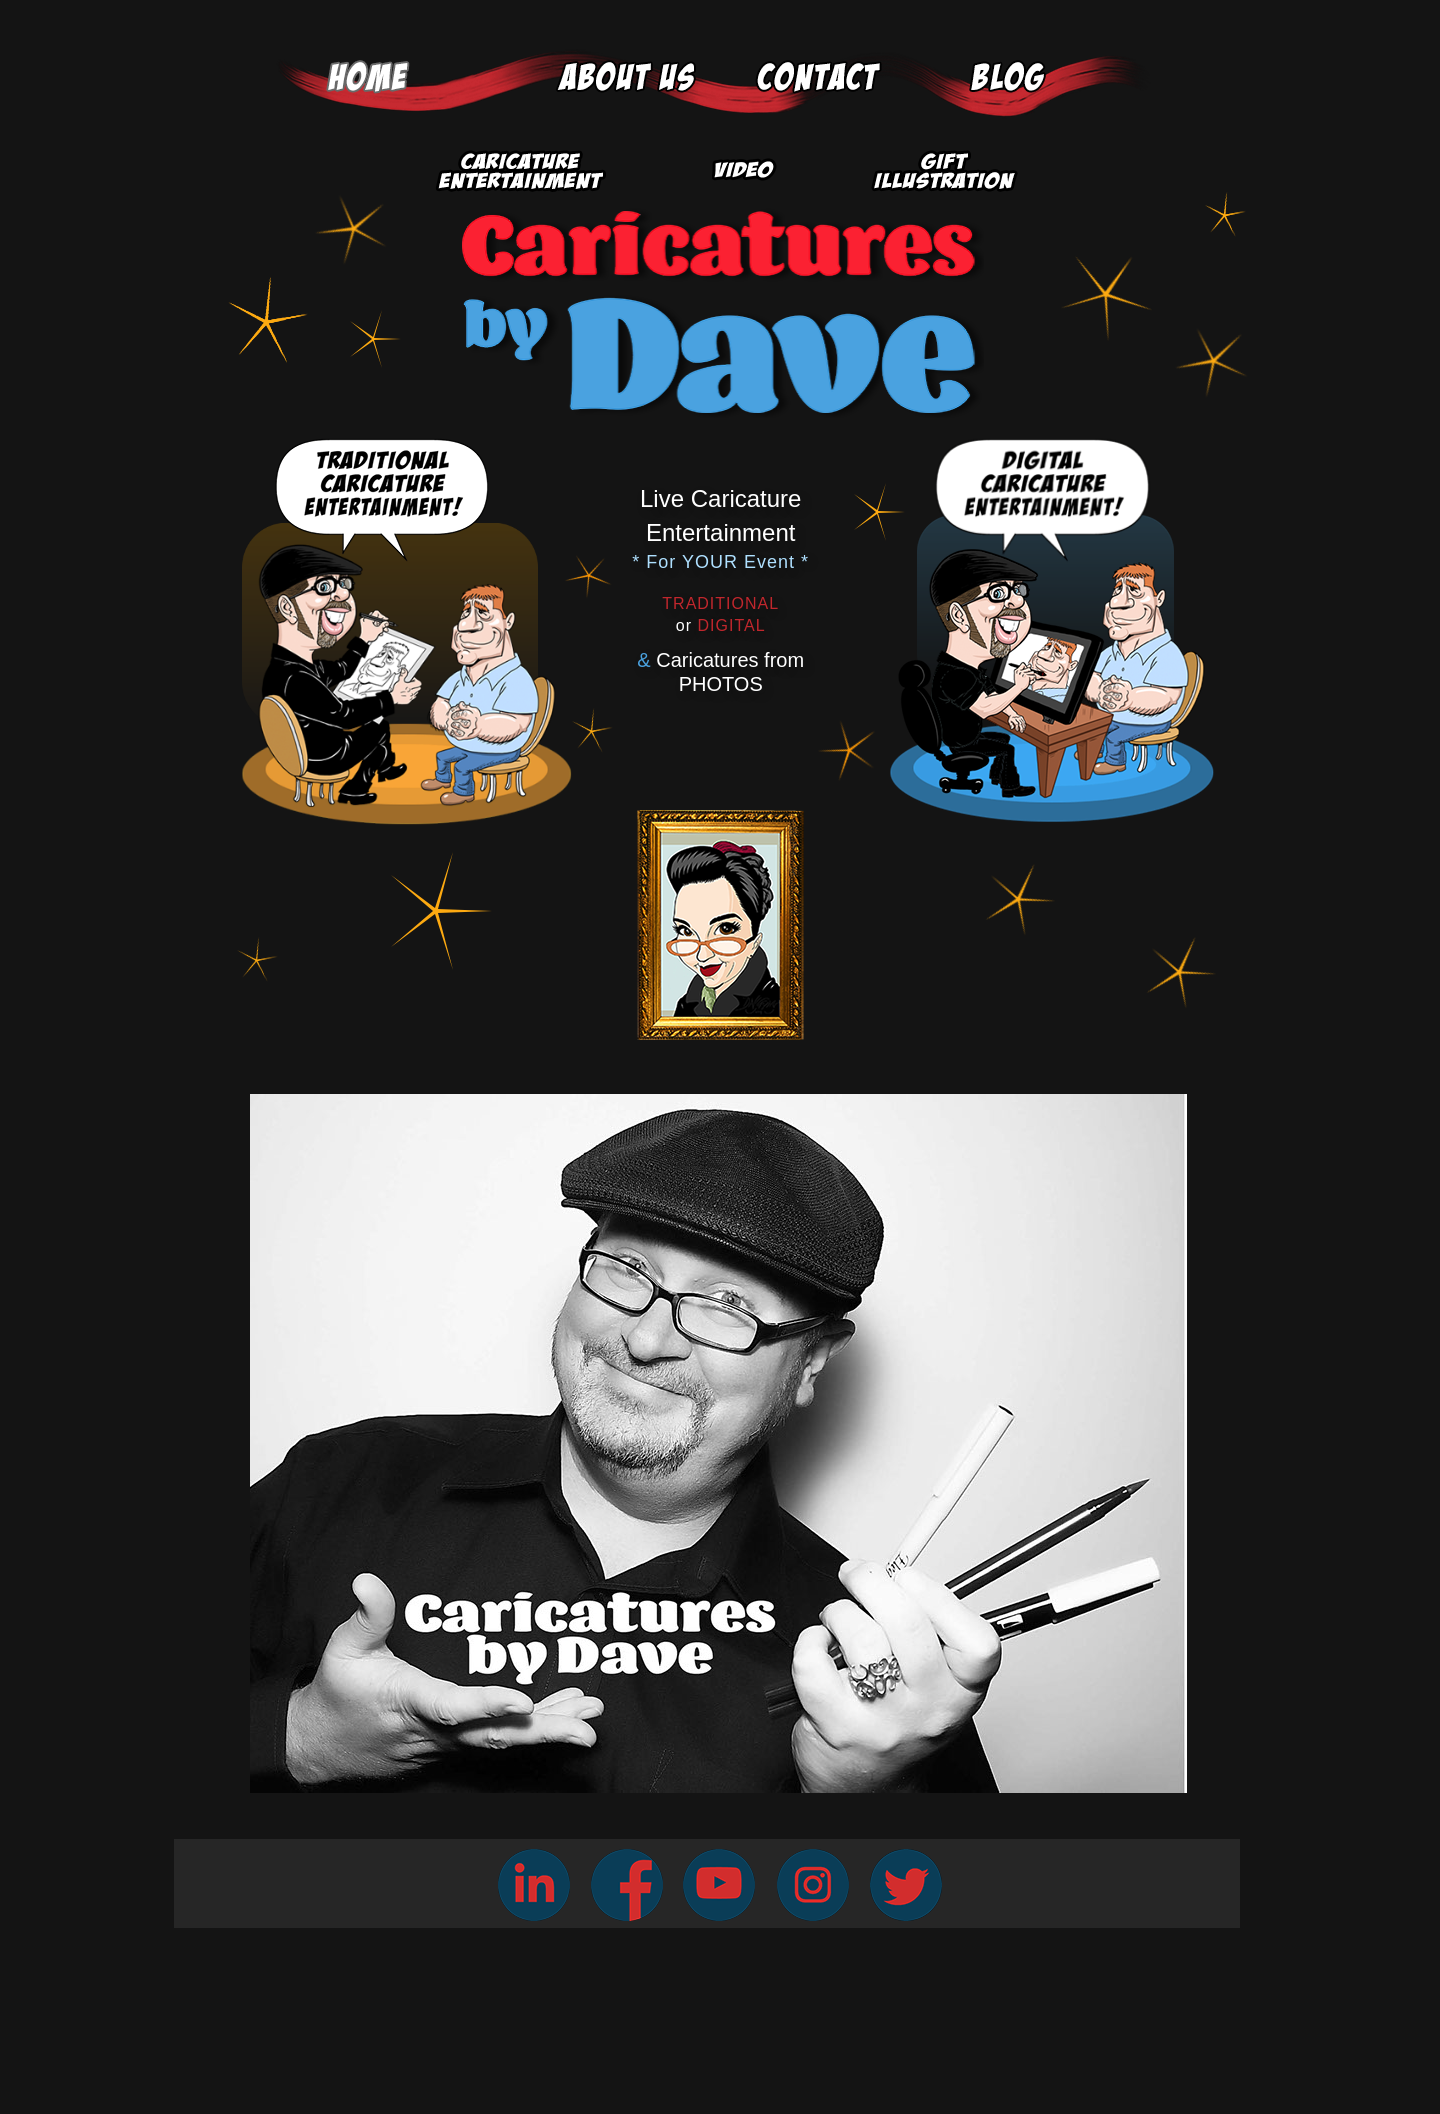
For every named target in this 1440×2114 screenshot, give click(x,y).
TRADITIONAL (720, 603)
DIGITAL (721, 625)
